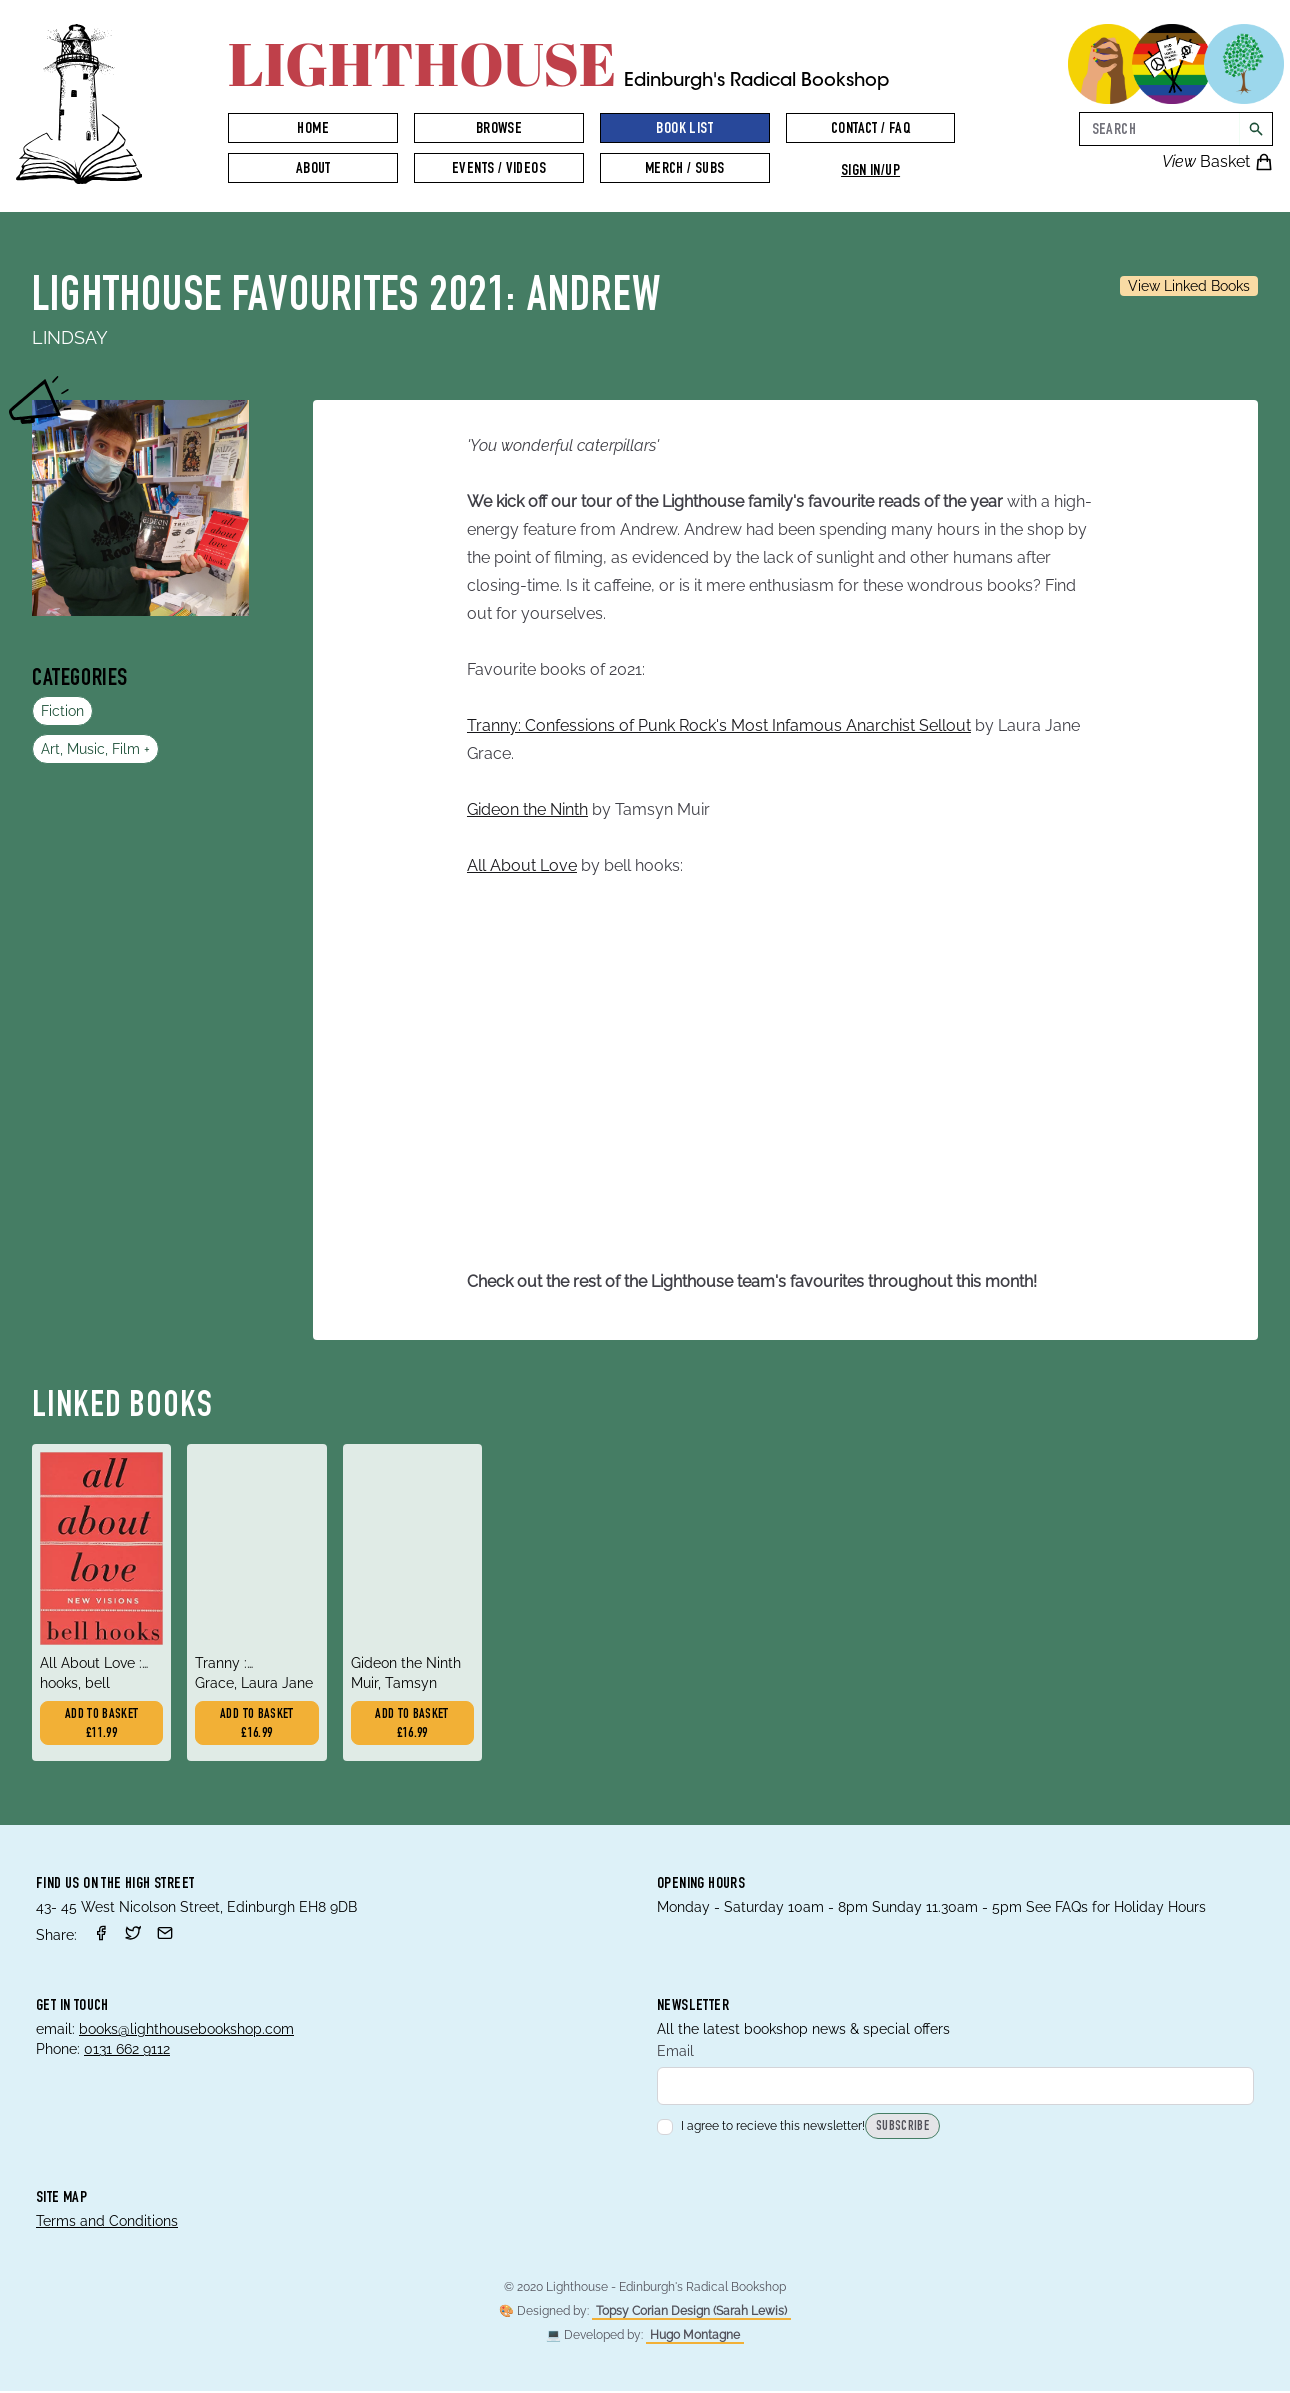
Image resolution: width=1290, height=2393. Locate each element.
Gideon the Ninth (527, 809)
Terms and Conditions (107, 2223)
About (313, 170)
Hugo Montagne (695, 2337)
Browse (499, 130)
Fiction (62, 711)
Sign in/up (870, 172)
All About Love (522, 865)
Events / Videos (499, 170)
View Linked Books (1189, 286)
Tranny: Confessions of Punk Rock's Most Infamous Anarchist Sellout (719, 725)
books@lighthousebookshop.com (186, 2031)
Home (313, 130)
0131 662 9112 (127, 2051)
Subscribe (902, 2130)
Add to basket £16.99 (257, 1726)
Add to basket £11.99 (102, 1726)
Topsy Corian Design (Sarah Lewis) (691, 2313)
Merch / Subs (685, 170)
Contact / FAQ (870, 130)
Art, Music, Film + (95, 749)
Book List (684, 130)
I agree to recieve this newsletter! (761, 2129)
